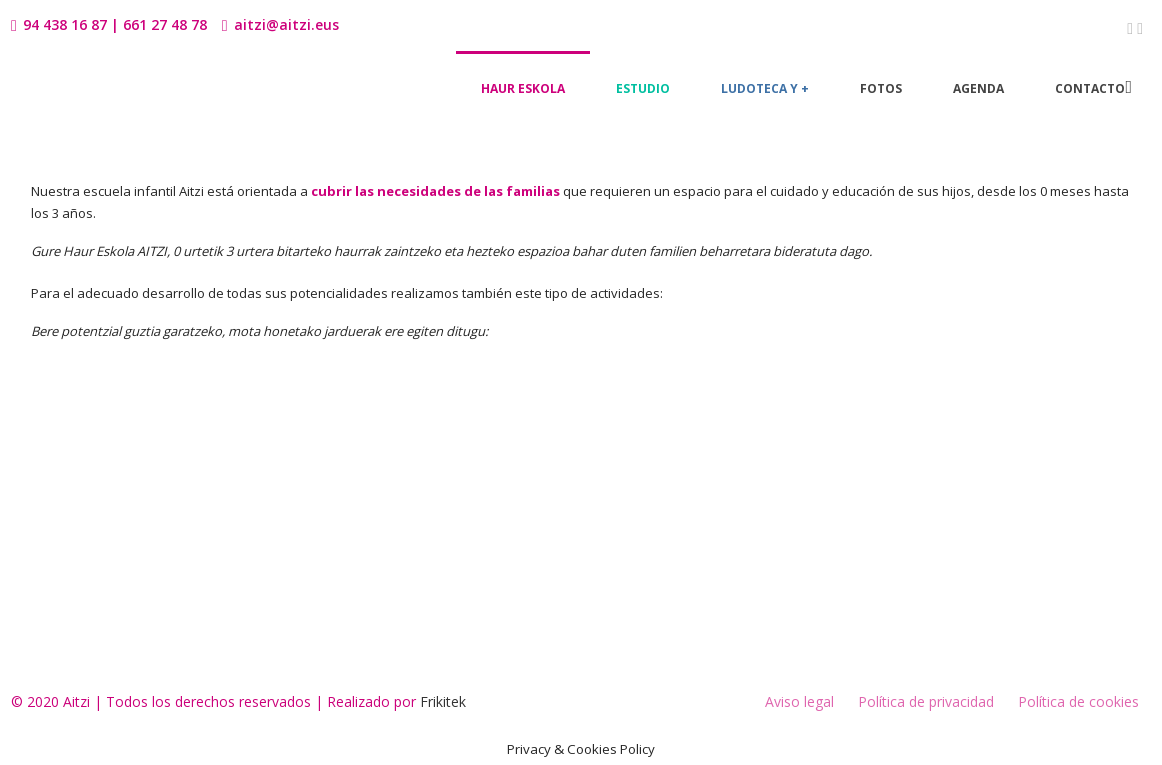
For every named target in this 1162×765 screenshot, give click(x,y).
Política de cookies (1078, 701)
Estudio (643, 88)
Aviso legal (799, 701)
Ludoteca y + (765, 88)
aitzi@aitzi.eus (286, 24)
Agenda (978, 88)
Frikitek (443, 701)
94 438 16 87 (65, 24)
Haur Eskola (523, 88)
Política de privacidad (926, 701)
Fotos (881, 88)
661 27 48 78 (165, 24)
